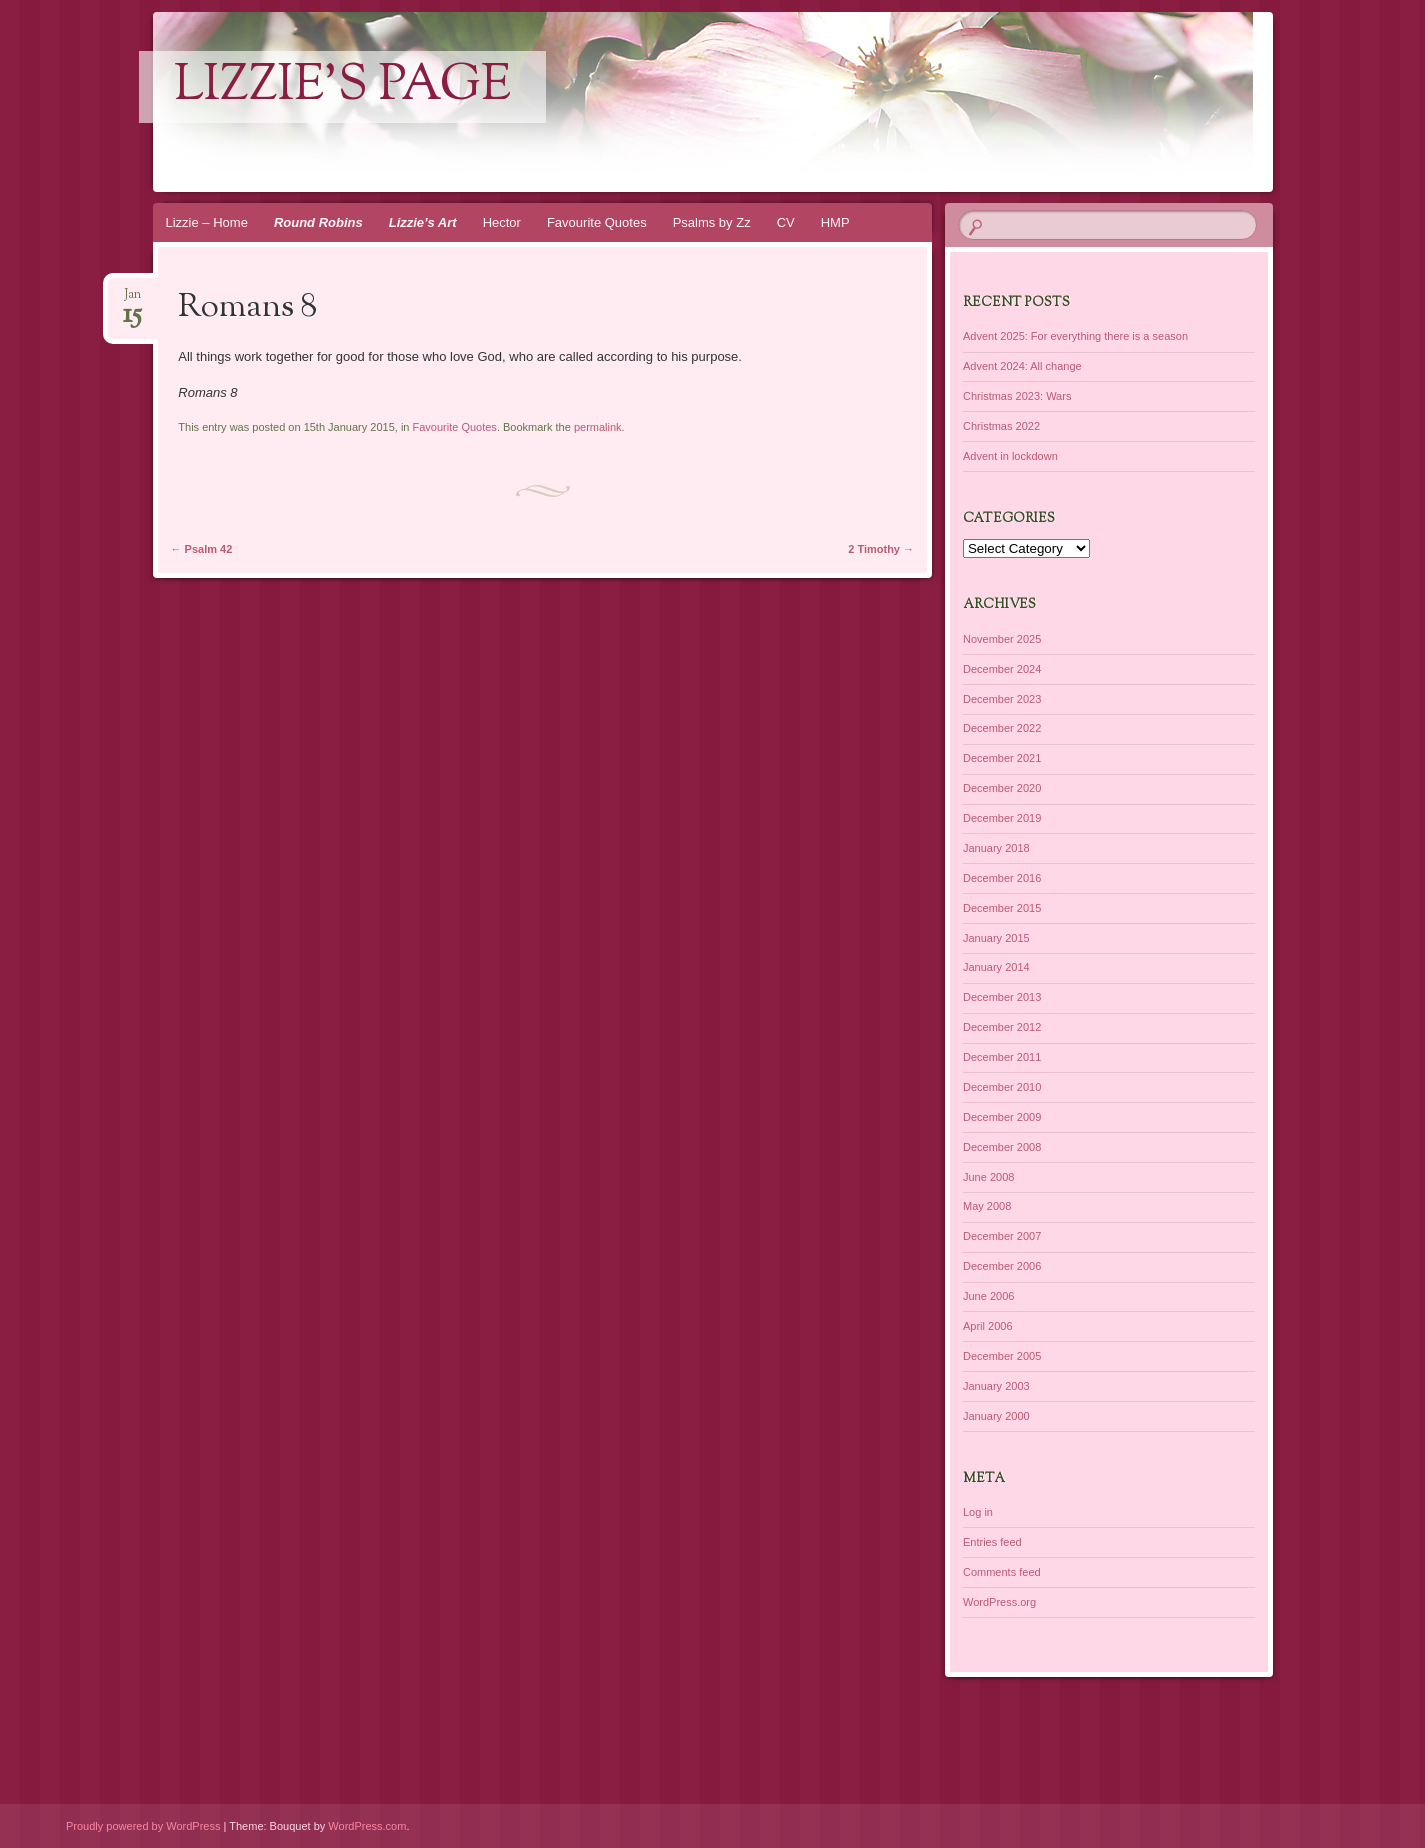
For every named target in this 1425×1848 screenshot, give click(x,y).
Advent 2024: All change (1022, 366)
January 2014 (996, 967)
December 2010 (1002, 1087)
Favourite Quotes (597, 222)
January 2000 (996, 1416)
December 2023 (1002, 699)
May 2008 (987, 1206)
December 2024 (1002, 669)
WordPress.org (999, 1602)
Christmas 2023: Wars (1017, 396)
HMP (835, 222)
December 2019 (1002, 818)
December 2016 (1002, 878)
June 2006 (988, 1296)
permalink (598, 427)
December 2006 (1002, 1266)
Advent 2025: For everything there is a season (1075, 336)
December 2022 (1002, 728)
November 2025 (1002, 639)
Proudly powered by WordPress (143, 1826)
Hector (502, 222)
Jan (132, 300)
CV (786, 222)
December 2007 (1002, 1236)
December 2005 (1002, 1356)
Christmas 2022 (1001, 426)
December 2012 (1002, 1027)
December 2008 (1002, 1147)
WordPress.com (367, 1826)
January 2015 (996, 938)
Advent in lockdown (1010, 456)
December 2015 (1002, 908)
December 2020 (1002, 788)
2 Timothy (881, 549)
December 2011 (1002, 1057)
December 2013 (1002, 997)
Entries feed (992, 1542)
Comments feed (1002, 1572)
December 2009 (1002, 1117)
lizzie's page (342, 87)
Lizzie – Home (207, 222)
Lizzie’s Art (423, 222)
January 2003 (996, 1386)
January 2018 (996, 848)
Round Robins (318, 222)
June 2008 (988, 1177)
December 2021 (1002, 758)
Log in (978, 1512)
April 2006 (988, 1326)
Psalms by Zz (712, 222)
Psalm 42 (202, 549)
